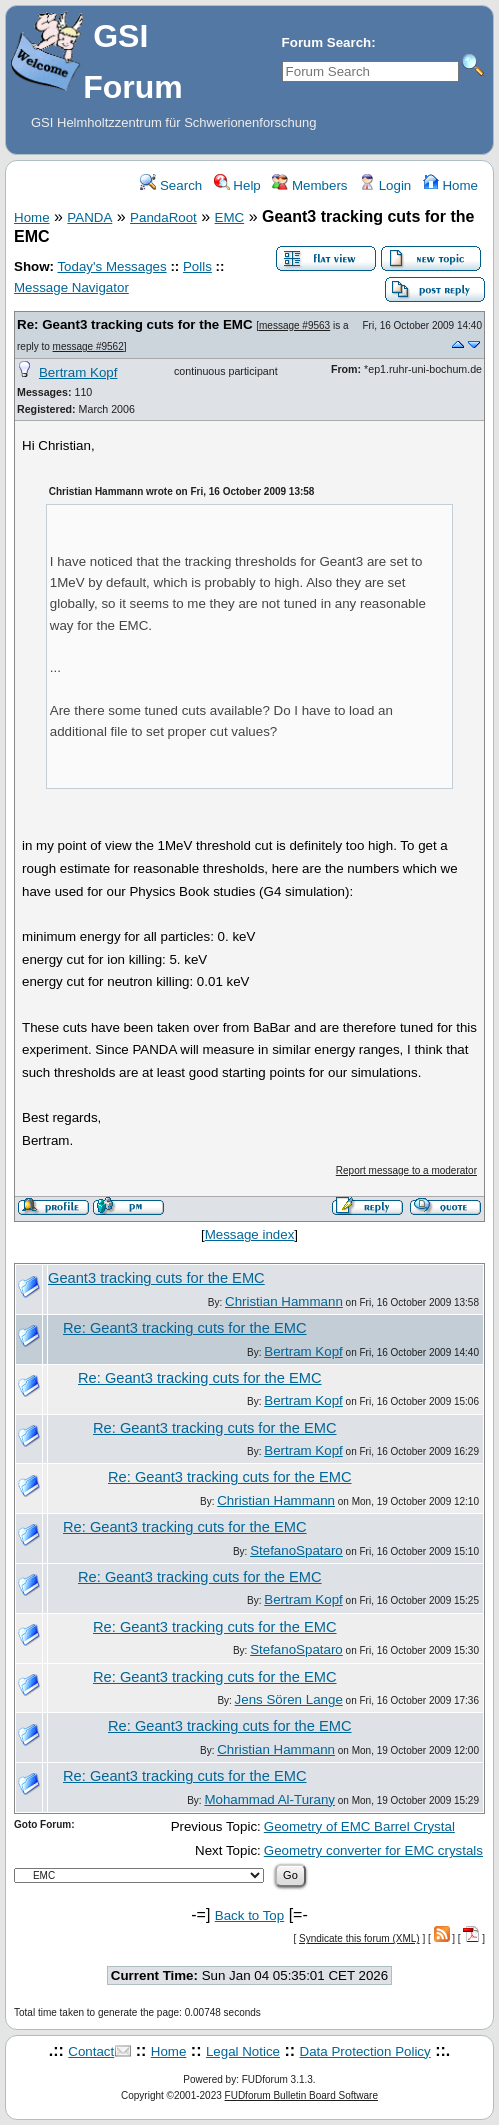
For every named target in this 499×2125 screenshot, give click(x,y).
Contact (91, 2051)
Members (309, 185)
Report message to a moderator (406, 1170)
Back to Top (249, 1915)
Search (171, 185)
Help (237, 185)
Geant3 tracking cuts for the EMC (156, 1278)
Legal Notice (243, 2051)
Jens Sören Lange (289, 1699)
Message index (250, 1234)
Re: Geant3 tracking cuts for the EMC (135, 324)
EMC (230, 217)
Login (385, 185)
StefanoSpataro (296, 1550)
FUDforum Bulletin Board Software (301, 2095)
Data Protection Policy (365, 2051)
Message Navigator (71, 287)
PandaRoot (163, 217)
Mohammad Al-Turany (269, 1799)
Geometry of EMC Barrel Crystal (359, 1826)
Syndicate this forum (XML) (359, 1938)
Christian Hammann (284, 1301)
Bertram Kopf (78, 372)
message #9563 (294, 325)
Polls (197, 266)
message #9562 (88, 346)
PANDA (89, 217)
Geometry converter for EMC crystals (373, 1850)
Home (450, 185)
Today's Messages (111, 266)
